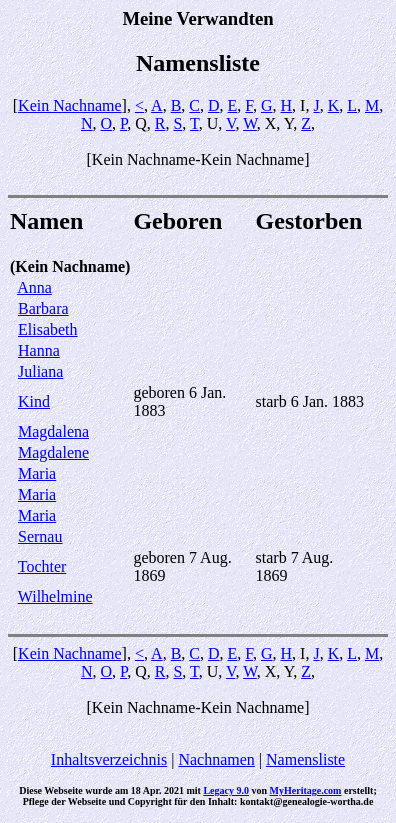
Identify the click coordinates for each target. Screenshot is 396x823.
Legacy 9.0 (226, 790)
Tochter (42, 566)
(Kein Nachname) (70, 266)
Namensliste (305, 759)
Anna (34, 287)
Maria (37, 473)
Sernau (40, 536)
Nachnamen (216, 759)
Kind (34, 401)
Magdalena (53, 431)
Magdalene (53, 452)
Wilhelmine (55, 596)
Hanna (39, 350)
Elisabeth (48, 329)
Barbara (43, 308)
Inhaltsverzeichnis (109, 759)
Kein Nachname (70, 105)
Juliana (40, 371)
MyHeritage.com (306, 790)
